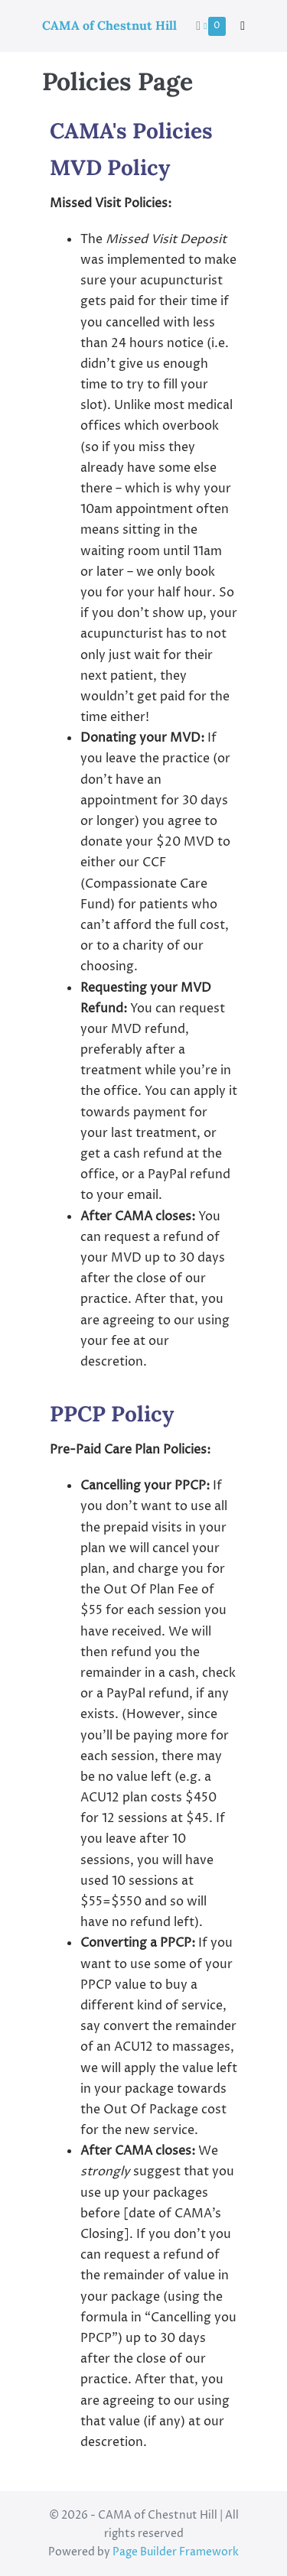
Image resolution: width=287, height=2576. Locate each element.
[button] (242, 26)
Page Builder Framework (176, 2552)
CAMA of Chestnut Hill (109, 25)
